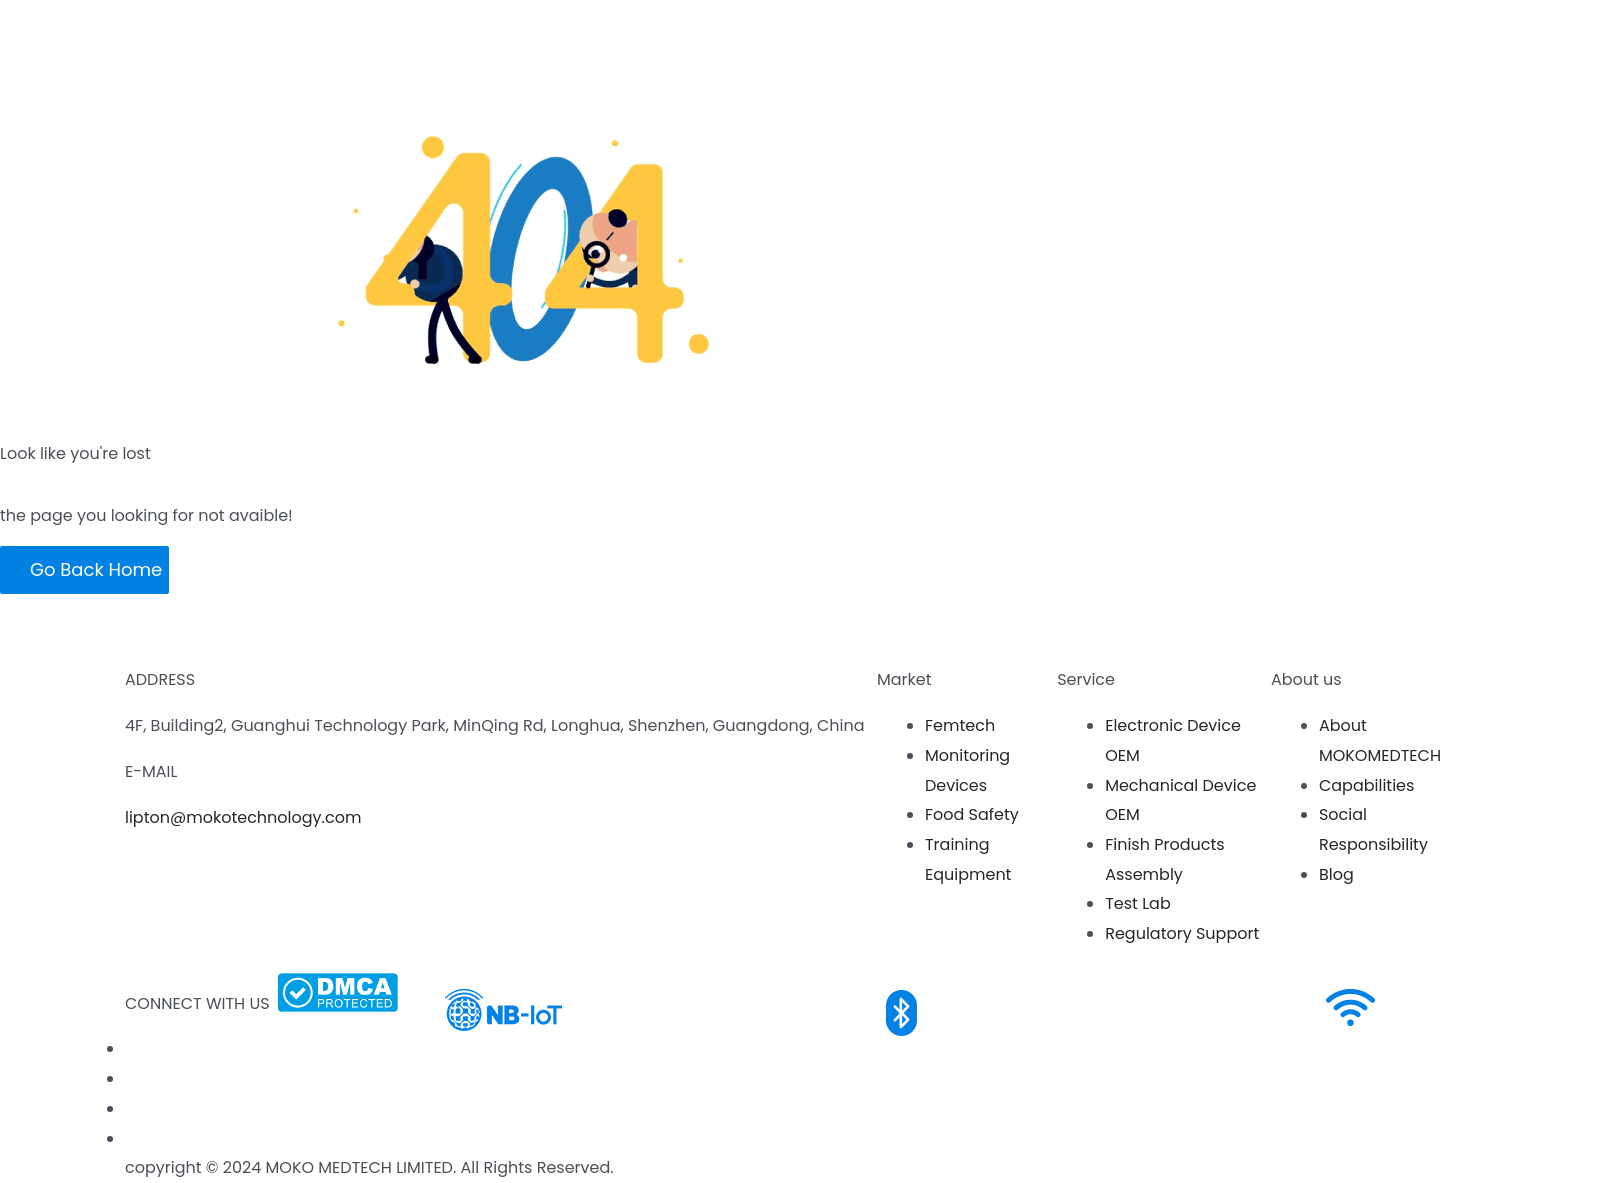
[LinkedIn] (128, 1108)
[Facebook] (128, 1048)
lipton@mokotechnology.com (243, 817)
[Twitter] (128, 1138)
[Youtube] (128, 1078)
